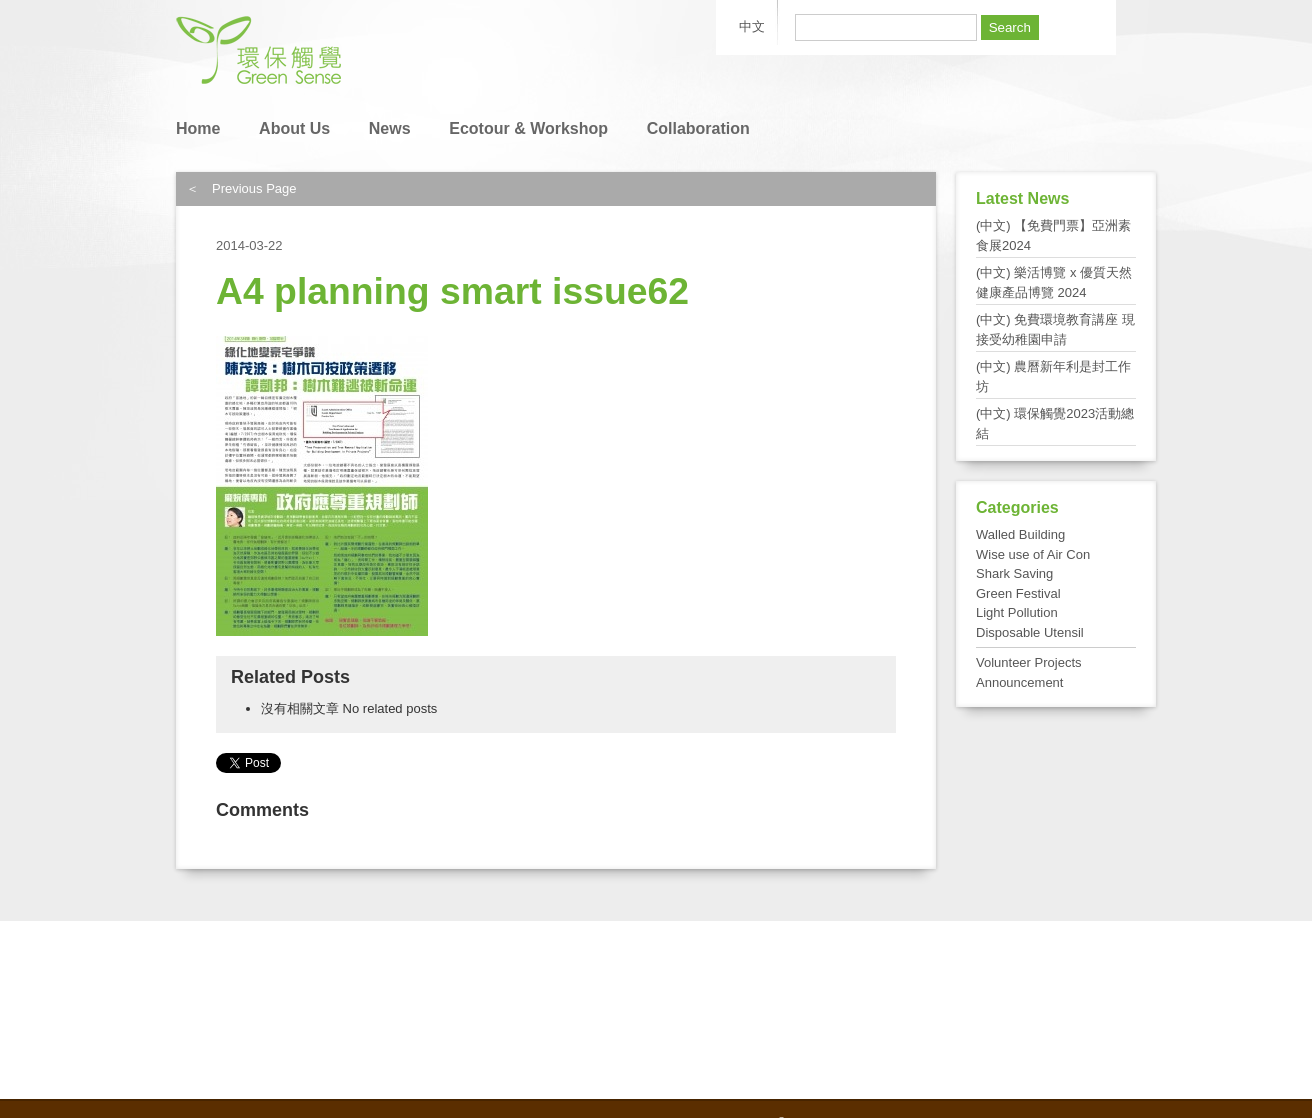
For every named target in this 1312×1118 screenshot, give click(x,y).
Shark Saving (1014, 573)
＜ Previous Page (241, 188)
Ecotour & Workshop (528, 128)
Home (198, 128)
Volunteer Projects (1029, 662)
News (390, 128)
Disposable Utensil (1030, 632)
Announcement (1019, 682)
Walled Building (1020, 534)
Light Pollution (1017, 612)
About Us (294, 128)
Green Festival (1018, 593)
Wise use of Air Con (1033, 554)
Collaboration (698, 128)
